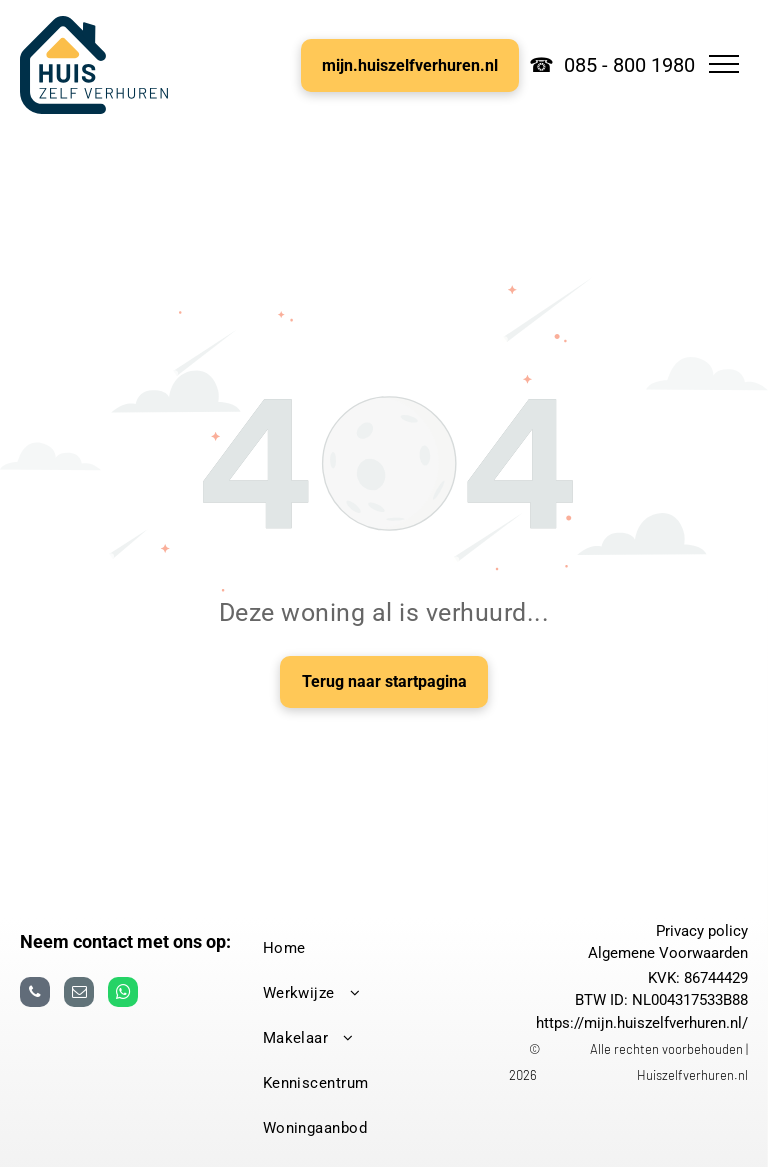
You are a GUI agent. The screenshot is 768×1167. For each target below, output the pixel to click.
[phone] (35, 994)
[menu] (724, 64)
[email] (79, 994)
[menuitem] (377, 948)
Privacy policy (702, 931)
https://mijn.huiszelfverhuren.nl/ (642, 1023)
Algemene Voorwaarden (668, 953)
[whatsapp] (123, 994)
